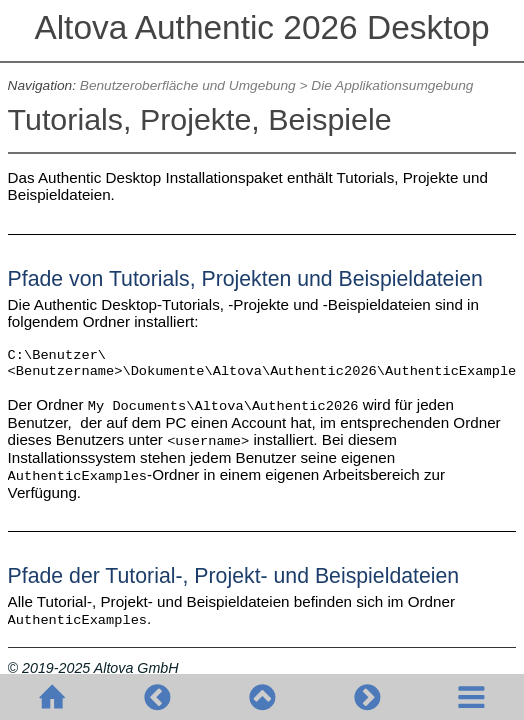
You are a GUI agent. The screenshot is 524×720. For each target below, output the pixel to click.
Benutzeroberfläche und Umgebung (188, 85)
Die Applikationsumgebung (392, 85)
